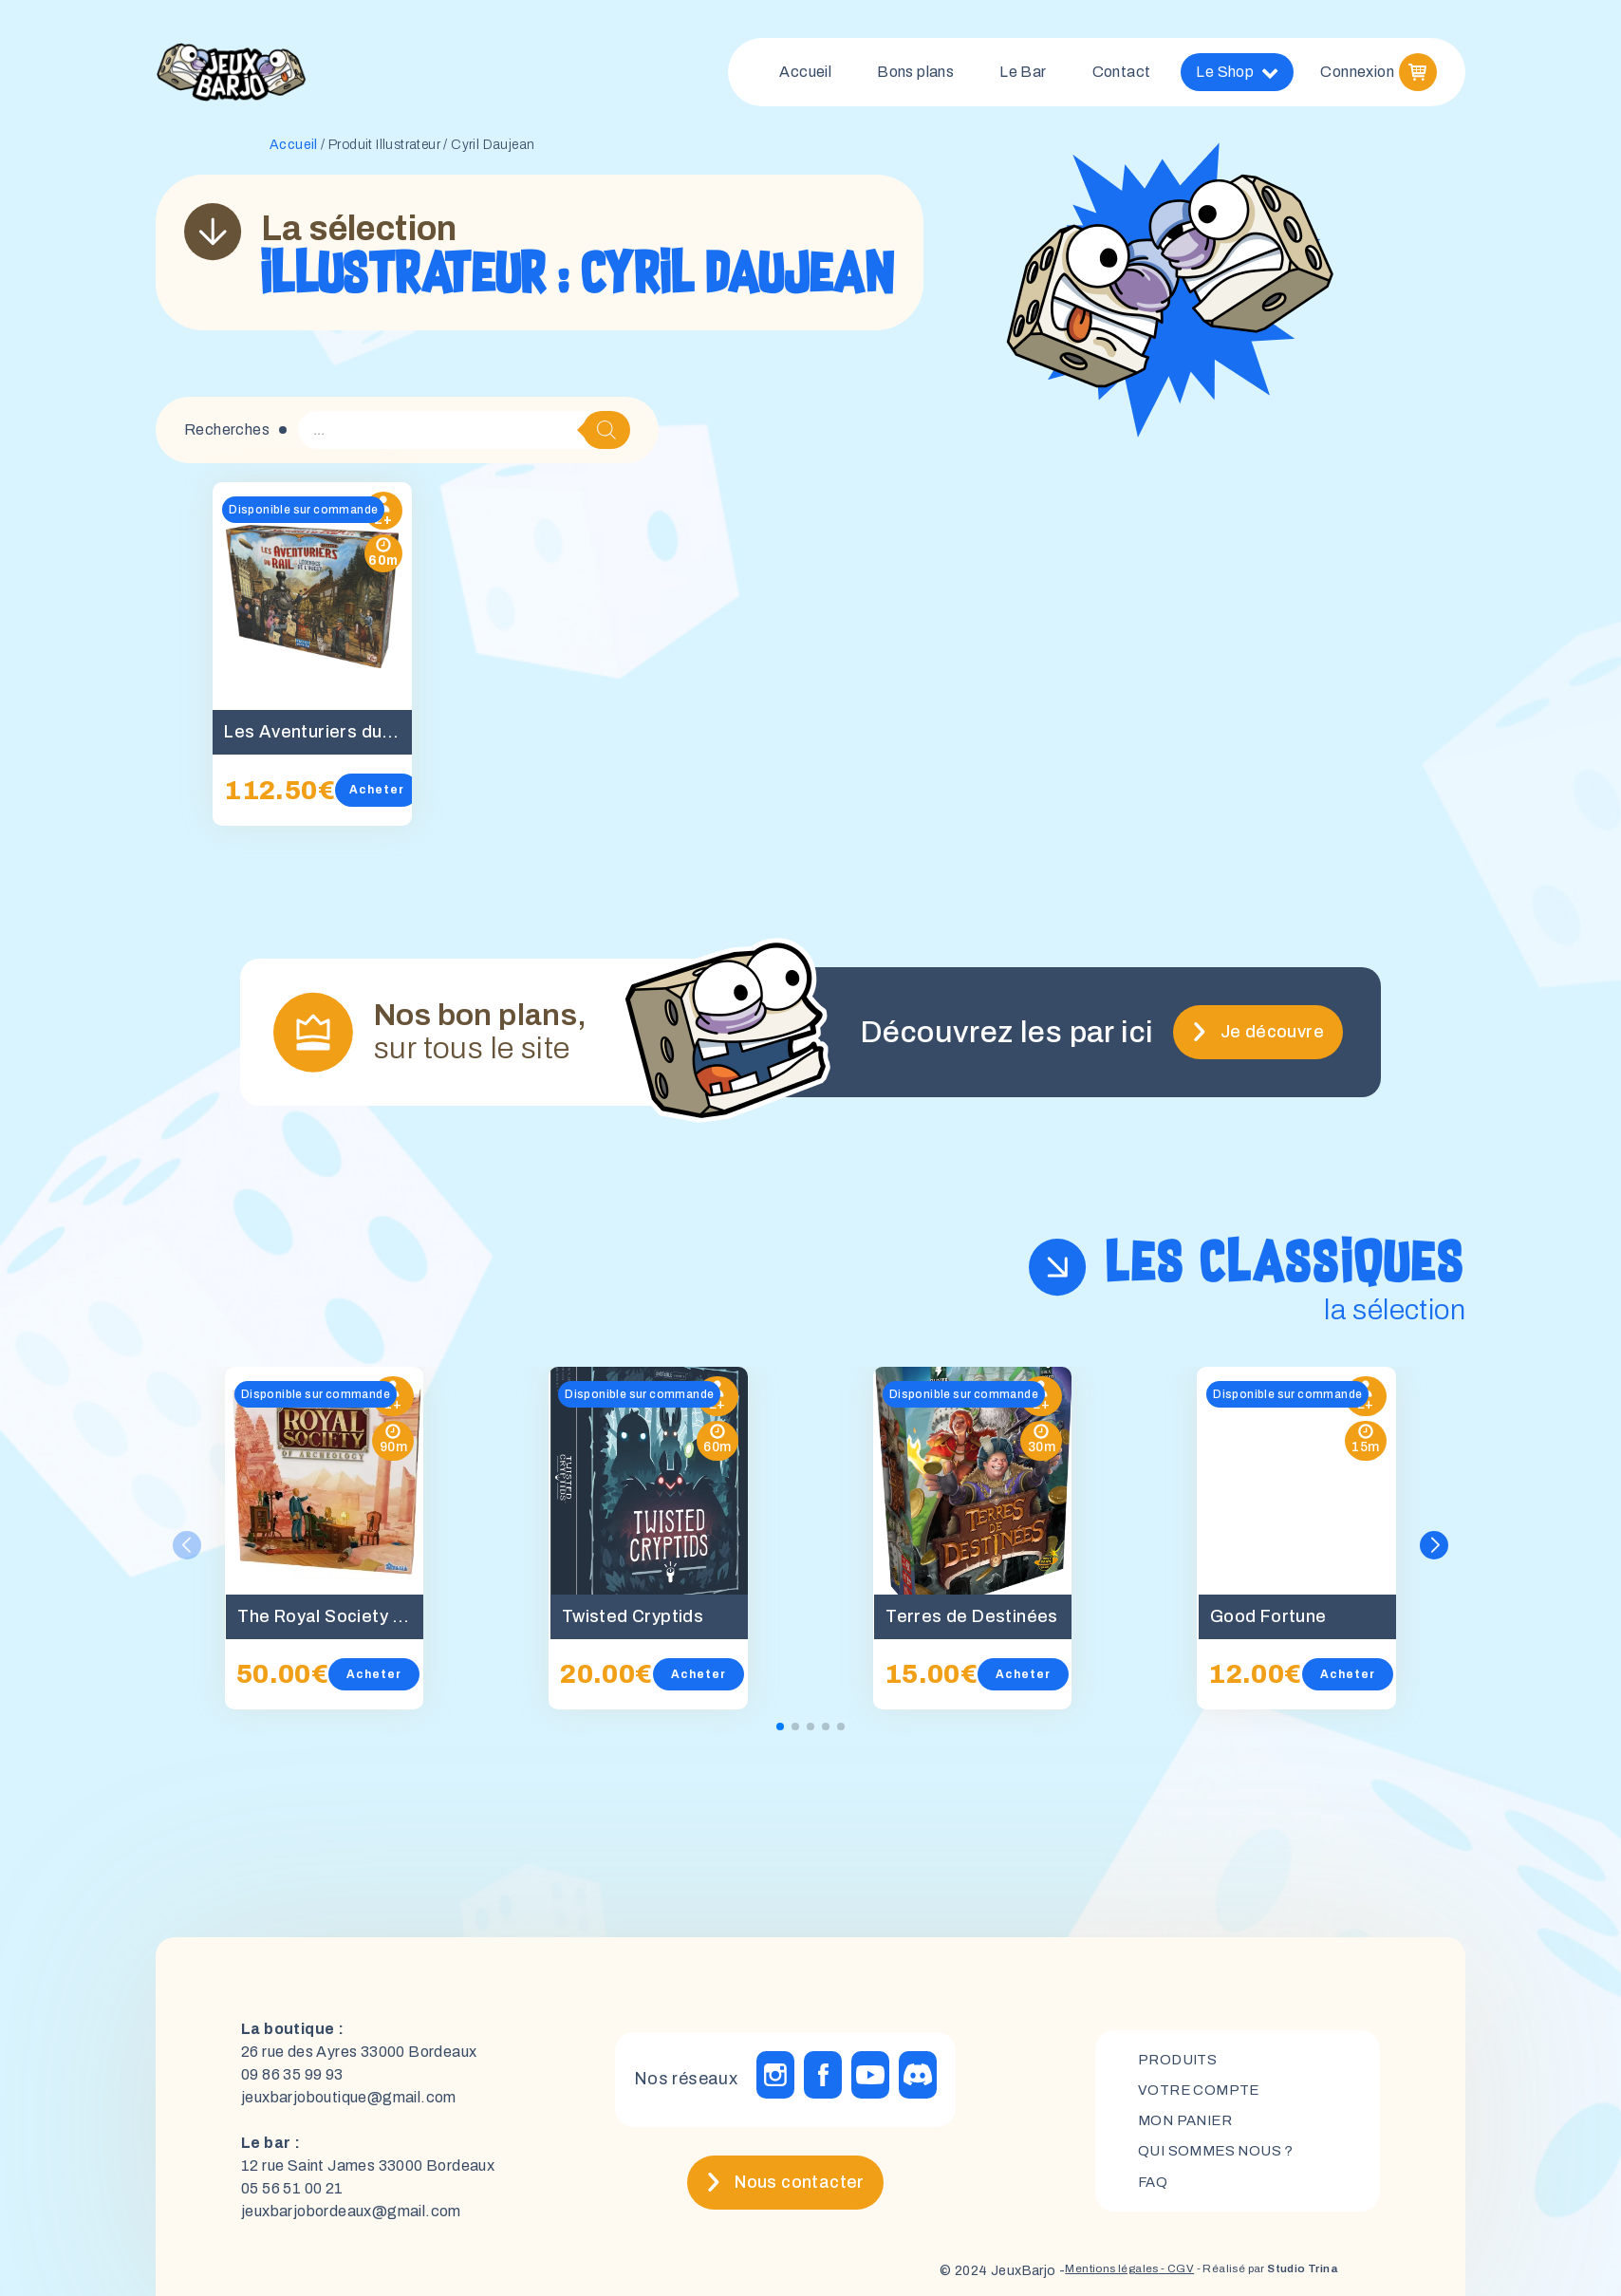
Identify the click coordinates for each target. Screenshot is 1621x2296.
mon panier (1189, 2127)
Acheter (377, 797)
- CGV (1141, 2278)
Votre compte (1202, 2095)
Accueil (805, 75)
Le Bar (1022, 75)
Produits (1180, 2063)
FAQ (1153, 2192)
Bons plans (915, 75)
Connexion (1357, 75)
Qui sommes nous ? (1221, 2160)
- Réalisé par (1250, 2278)
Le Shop (1237, 75)
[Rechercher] (606, 438)
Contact (1121, 75)
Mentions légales (1063, 2278)
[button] (1435, 1553)
